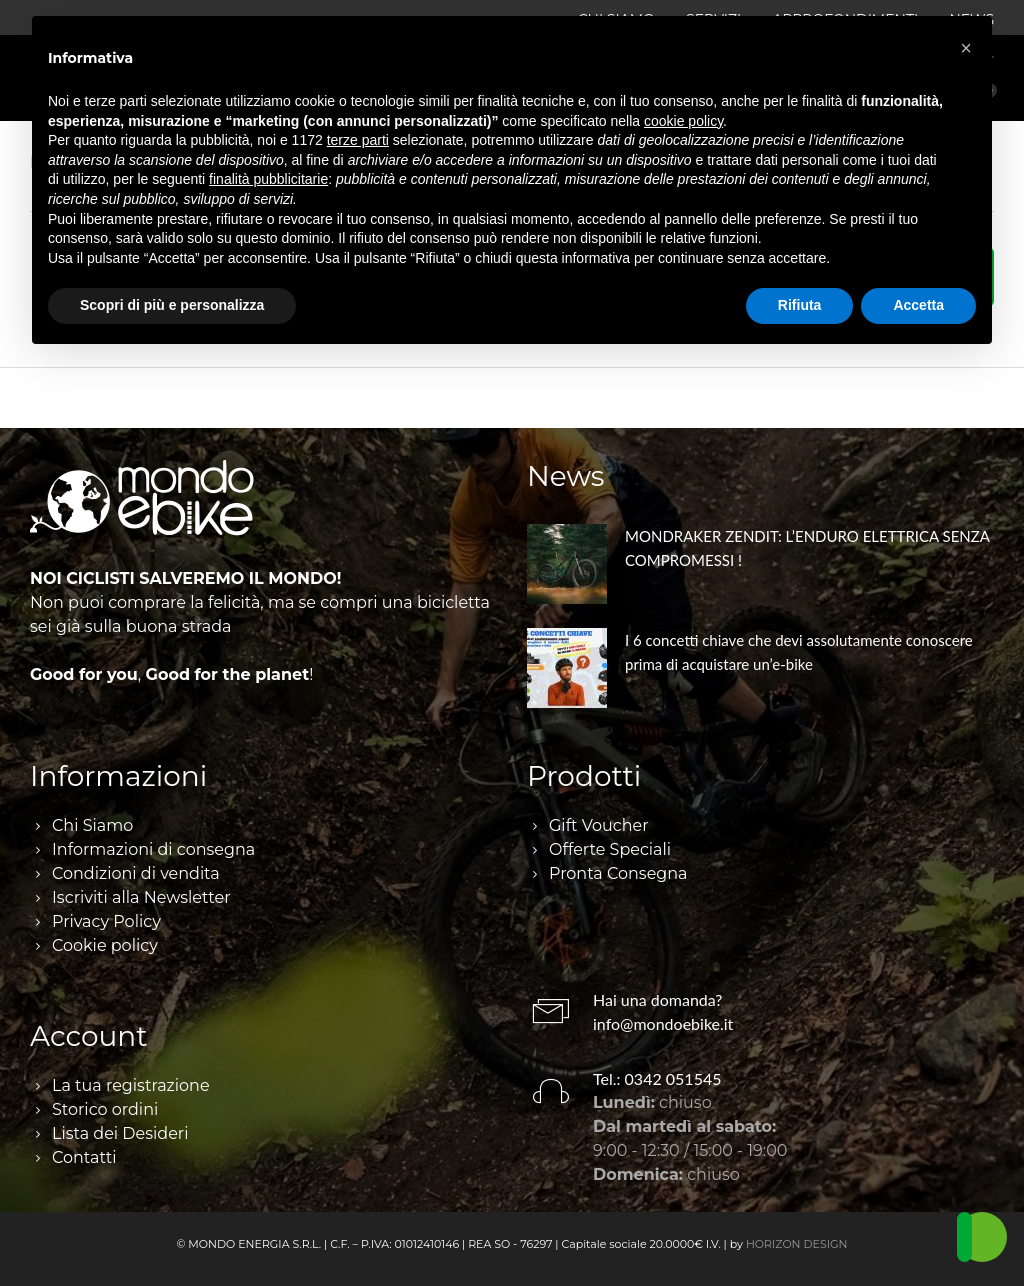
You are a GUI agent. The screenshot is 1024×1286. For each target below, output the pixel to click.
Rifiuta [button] (800, 305)
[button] (966, 48)
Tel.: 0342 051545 (657, 1078)
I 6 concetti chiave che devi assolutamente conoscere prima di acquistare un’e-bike (799, 652)
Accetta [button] (918, 305)
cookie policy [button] (683, 121)
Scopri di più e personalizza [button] (172, 305)
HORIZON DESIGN (797, 1244)
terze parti (358, 140)
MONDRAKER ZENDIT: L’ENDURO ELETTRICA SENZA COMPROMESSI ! (807, 548)
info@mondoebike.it (663, 1023)
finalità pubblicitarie (268, 179)
